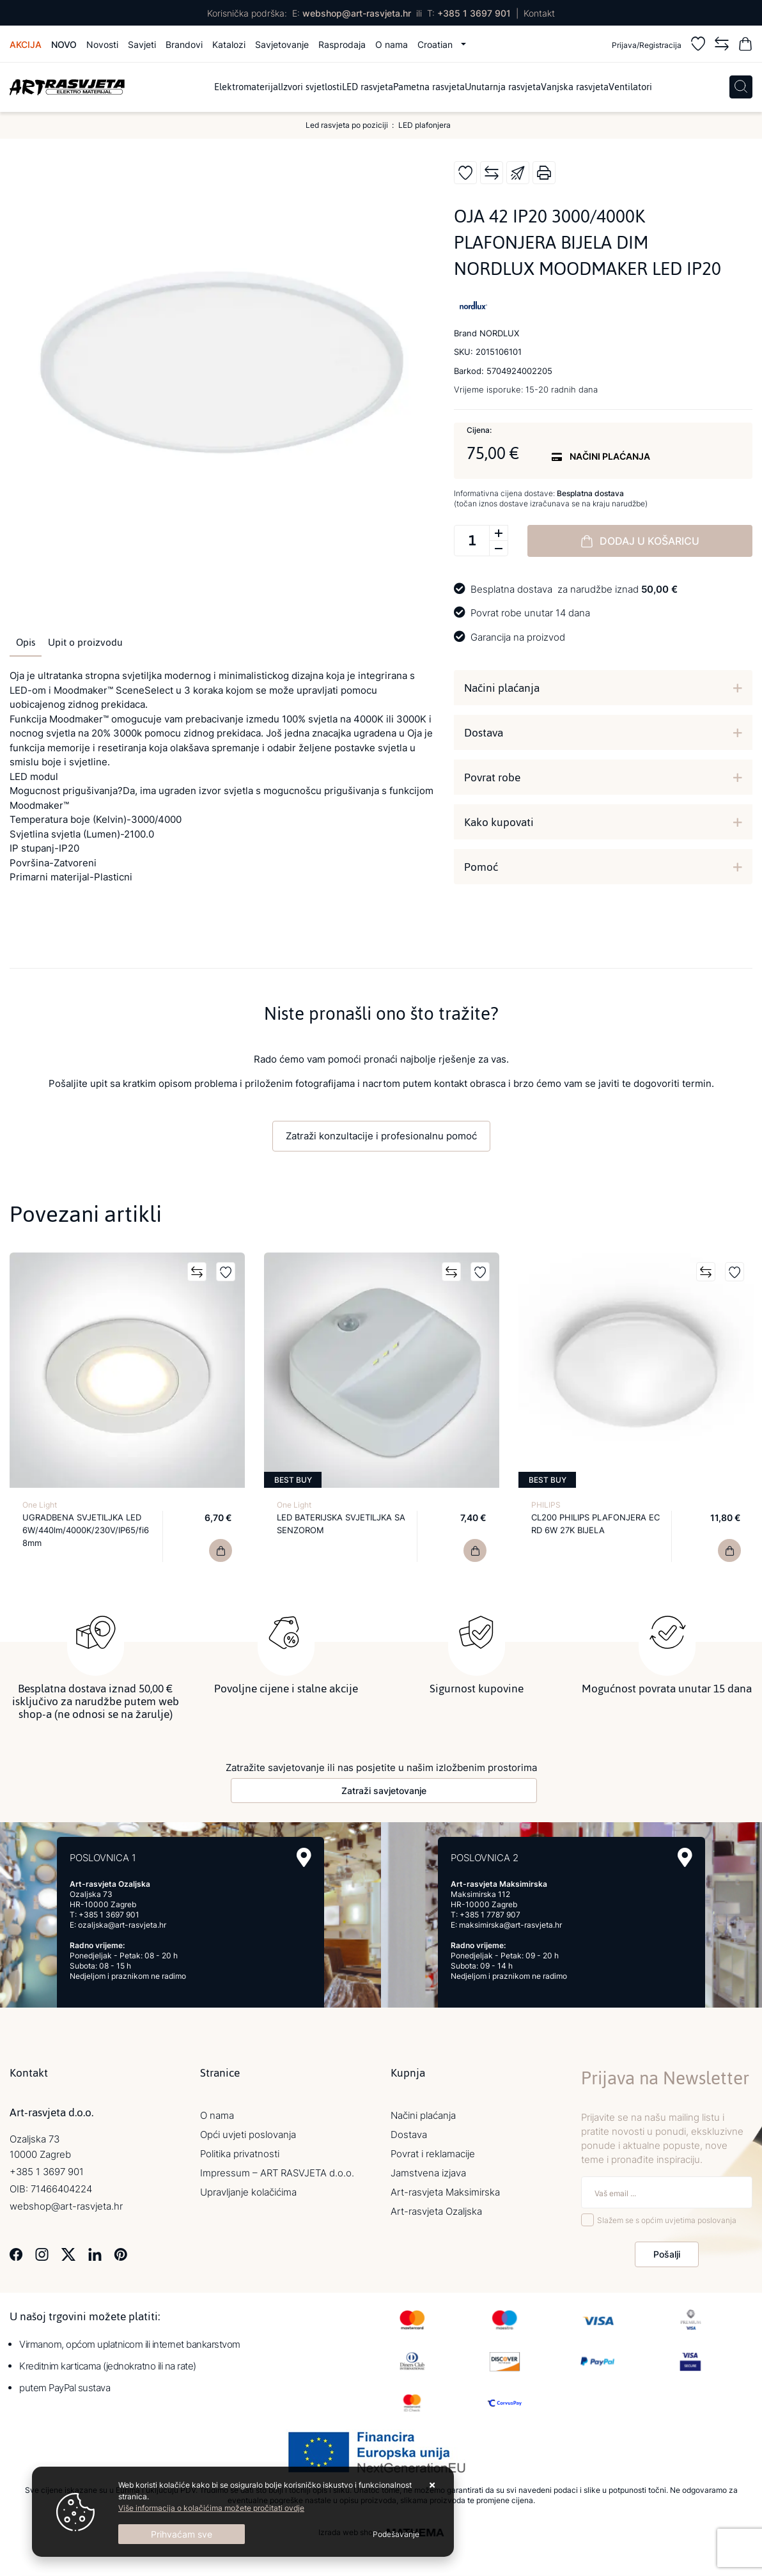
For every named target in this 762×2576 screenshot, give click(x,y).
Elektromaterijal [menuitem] (247, 87)
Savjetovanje (282, 44)
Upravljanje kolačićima (248, 2192)
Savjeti (142, 44)
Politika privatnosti (239, 2154)
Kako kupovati (499, 822)
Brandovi (184, 44)
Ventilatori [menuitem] (630, 87)
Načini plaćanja (502, 688)
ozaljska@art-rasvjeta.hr (122, 1925)
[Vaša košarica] (745, 46)
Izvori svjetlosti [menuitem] (311, 87)
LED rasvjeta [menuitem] (367, 87)
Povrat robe (492, 777)
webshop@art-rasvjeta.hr (356, 13)
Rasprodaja (342, 44)
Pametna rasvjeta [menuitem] (429, 87)
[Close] (181, 2534)
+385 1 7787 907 (490, 1914)
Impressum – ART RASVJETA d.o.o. (277, 2173)
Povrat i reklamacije (433, 2154)
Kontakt (539, 13)
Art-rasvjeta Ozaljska (436, 2211)
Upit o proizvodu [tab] (85, 642)
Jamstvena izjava (428, 2173)
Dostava (483, 732)
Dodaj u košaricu (639, 541)
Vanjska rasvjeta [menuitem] (575, 87)
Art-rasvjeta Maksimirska (445, 2192)
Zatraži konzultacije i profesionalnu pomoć (381, 1136)
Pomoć (481, 867)
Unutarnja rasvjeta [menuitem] (503, 87)
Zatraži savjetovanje (383, 1790)
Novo (64, 44)
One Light (39, 1505)
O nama (391, 44)
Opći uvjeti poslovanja (248, 2134)
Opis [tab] (25, 642)
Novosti (102, 44)
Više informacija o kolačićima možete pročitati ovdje (211, 2508)
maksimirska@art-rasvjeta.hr (510, 1925)
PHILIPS (546, 1505)
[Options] (396, 2534)
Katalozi (228, 44)
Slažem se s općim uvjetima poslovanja (666, 2220)
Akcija (26, 44)
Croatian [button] (436, 44)
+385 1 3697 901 (474, 13)
